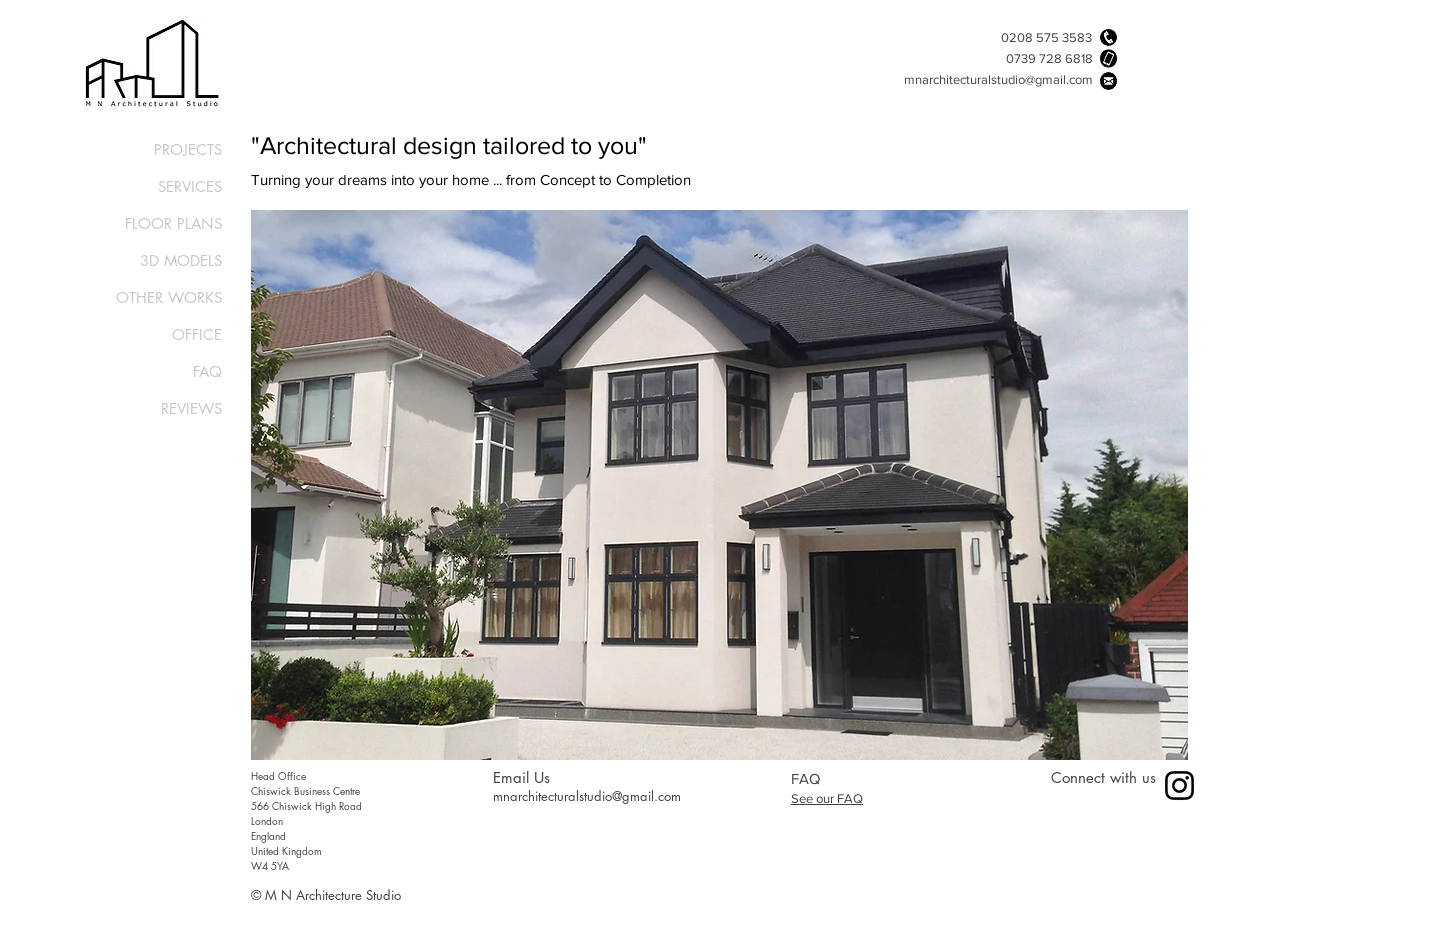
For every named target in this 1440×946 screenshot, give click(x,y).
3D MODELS (181, 260)
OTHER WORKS (169, 297)
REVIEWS (191, 408)
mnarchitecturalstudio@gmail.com (998, 79)
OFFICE (197, 334)
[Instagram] (1179, 785)
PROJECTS (188, 149)
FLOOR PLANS (173, 223)
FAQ (207, 371)
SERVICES (190, 186)
